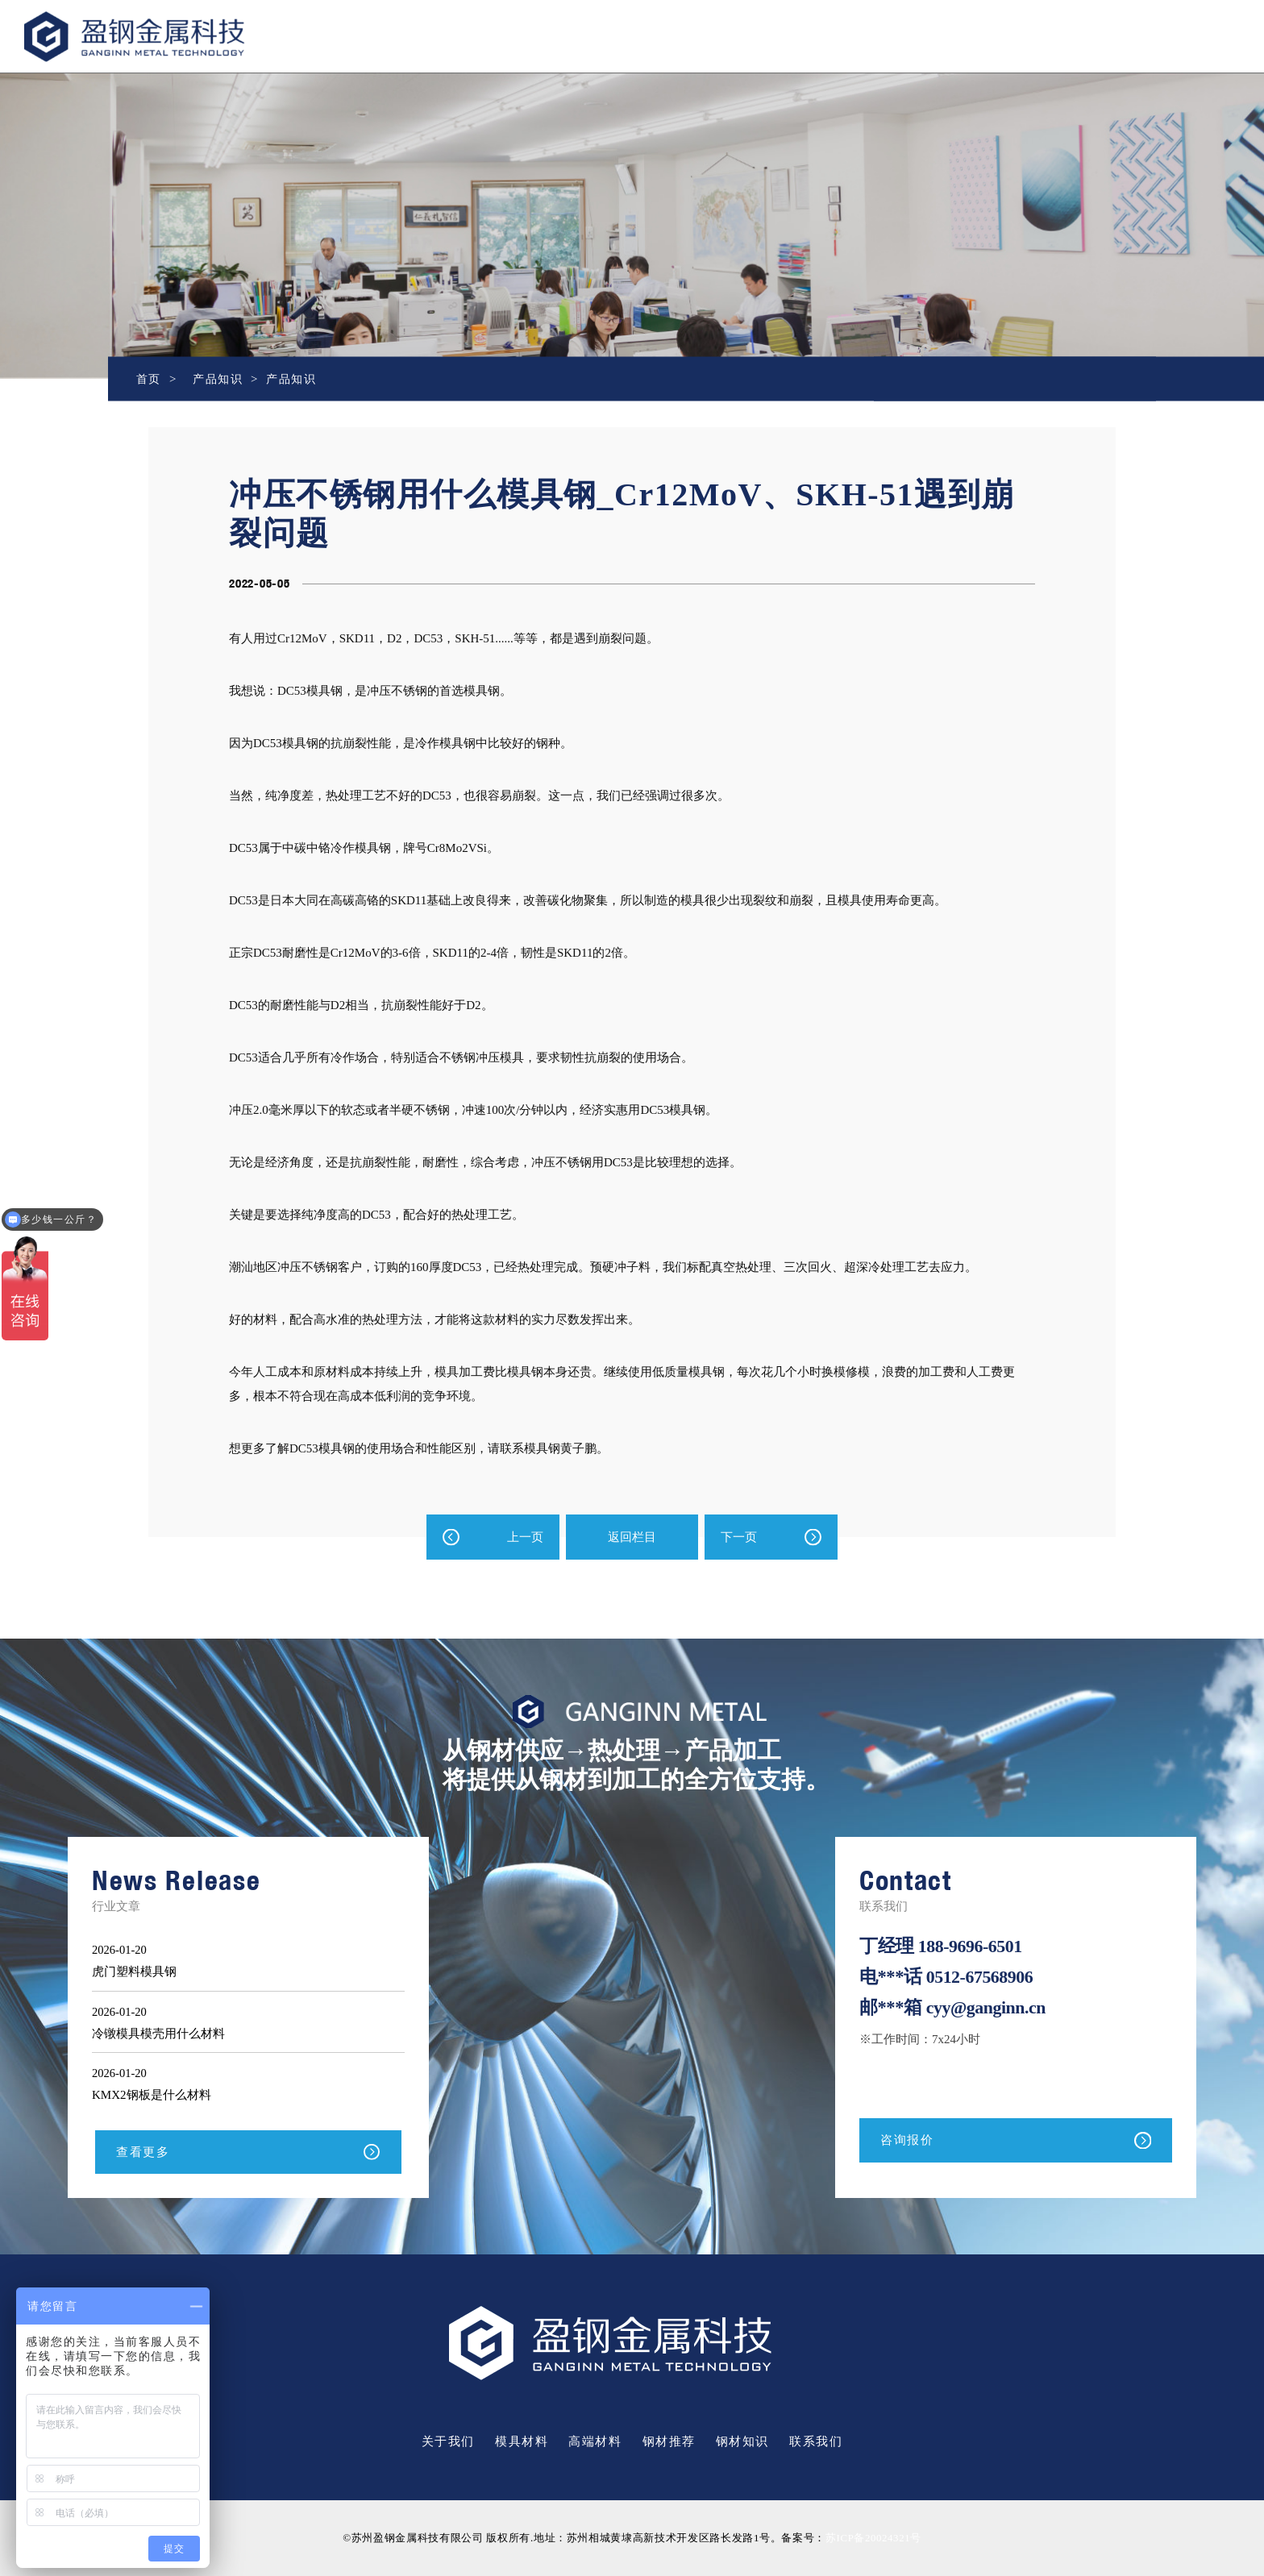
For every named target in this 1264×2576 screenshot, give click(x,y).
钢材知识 (742, 2442)
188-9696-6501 (971, 1946)
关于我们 (448, 2442)
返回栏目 (632, 1537)
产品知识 (220, 378)
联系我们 (815, 2442)
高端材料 (595, 2442)
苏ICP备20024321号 (873, 2538)
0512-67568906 (981, 1977)
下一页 (739, 1537)
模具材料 (521, 2442)
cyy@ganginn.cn (988, 2006)
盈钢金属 (186, 36)
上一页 (525, 1537)
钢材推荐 (669, 2442)
